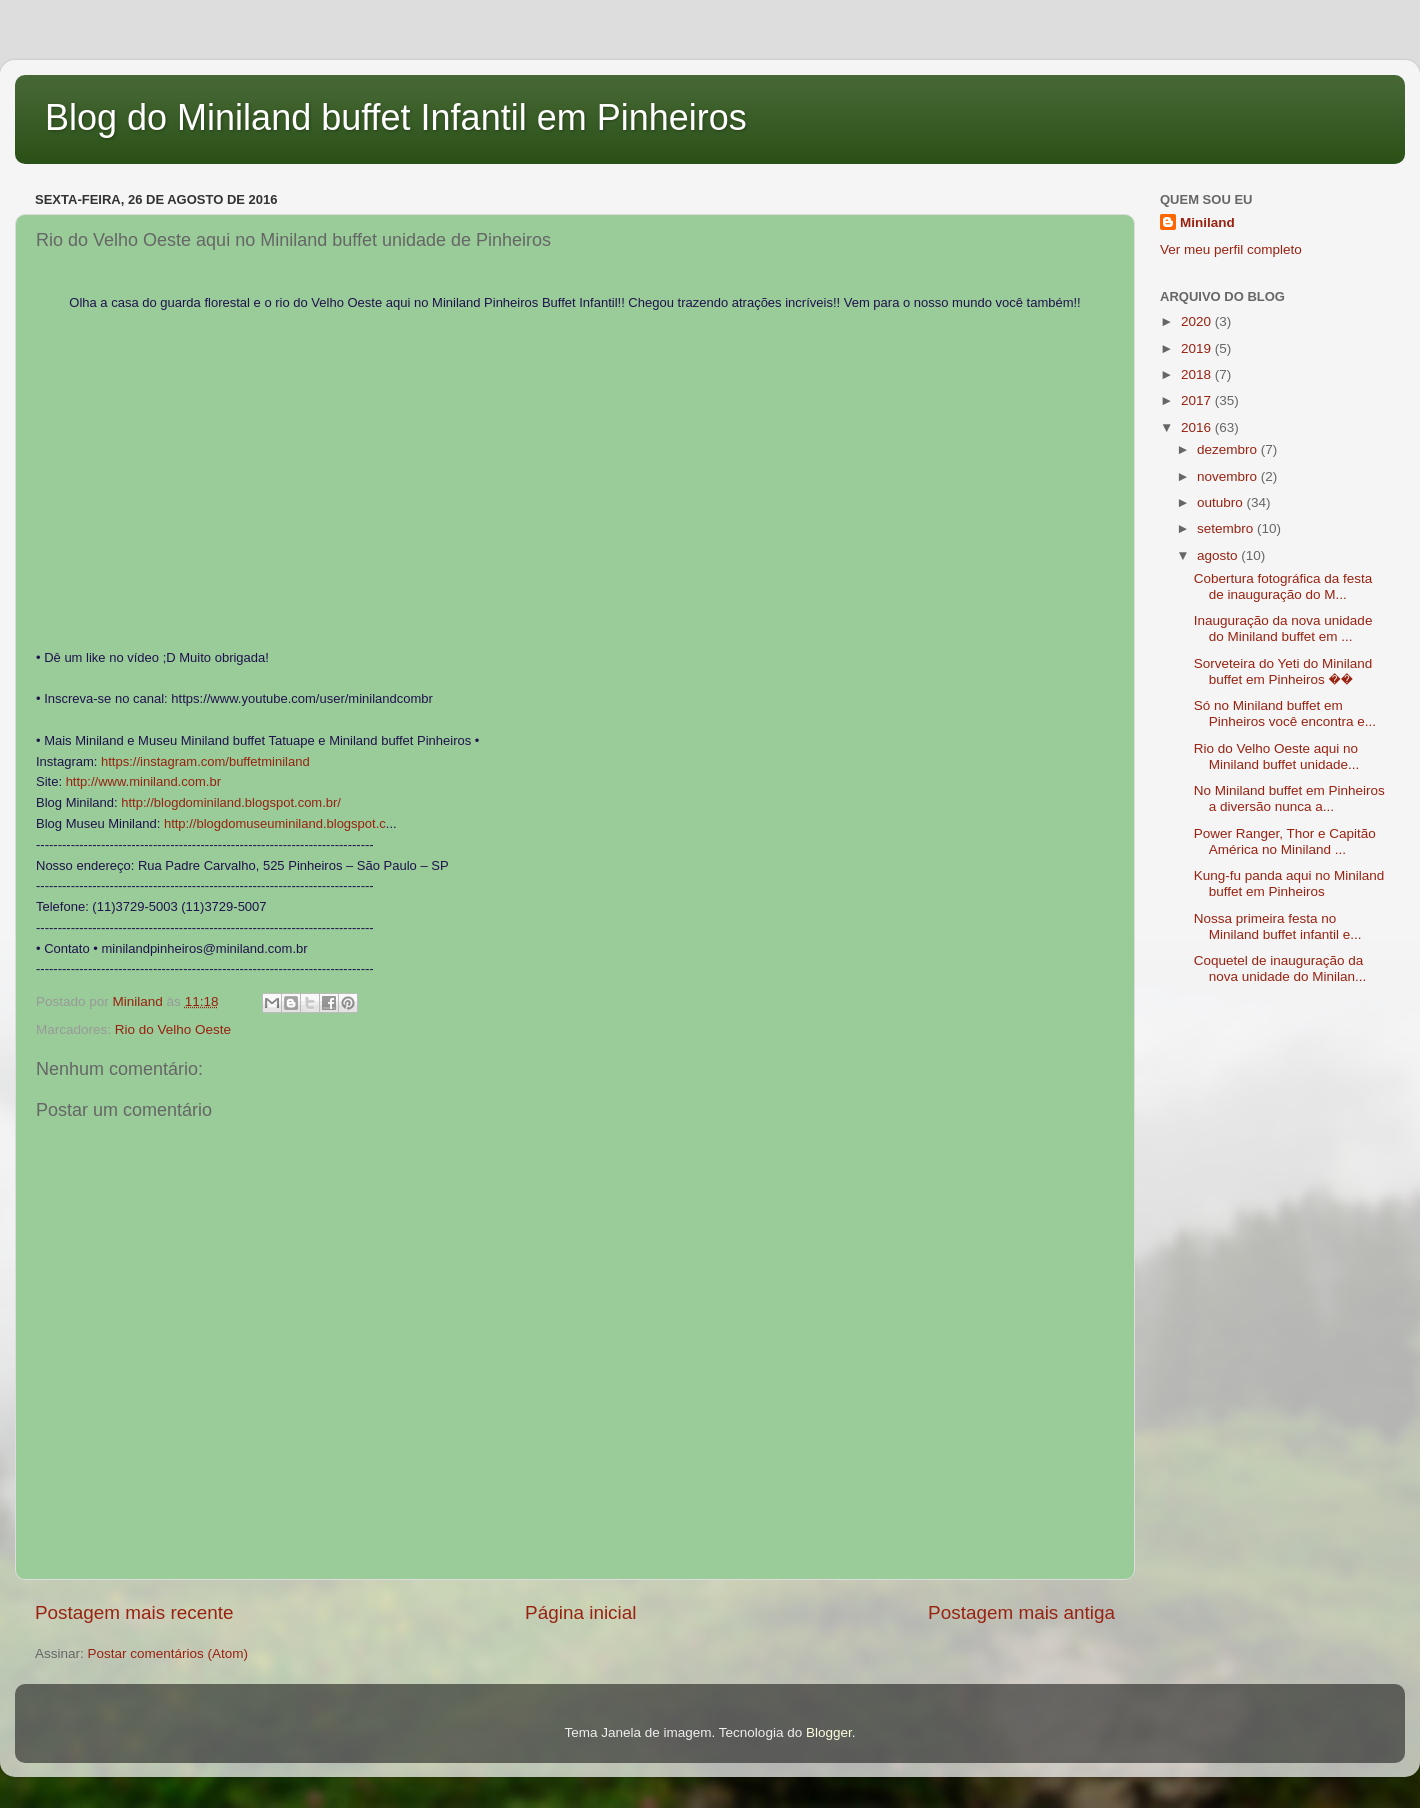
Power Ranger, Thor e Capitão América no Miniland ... (1285, 841)
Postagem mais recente (134, 1612)
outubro (1222, 502)
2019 (1198, 348)
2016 (1198, 427)
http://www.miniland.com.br (143, 781)
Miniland (1207, 222)
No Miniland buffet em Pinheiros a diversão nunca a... (1289, 798)
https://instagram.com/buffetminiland (205, 761)
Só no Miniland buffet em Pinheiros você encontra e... (1285, 713)
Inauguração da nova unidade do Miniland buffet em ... (1283, 628)
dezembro (1229, 449)
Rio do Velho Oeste (173, 1029)
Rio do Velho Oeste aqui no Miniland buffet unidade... (1277, 756)
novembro (1229, 476)
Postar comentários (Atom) (168, 1653)
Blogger (829, 1732)
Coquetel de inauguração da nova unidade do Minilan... (1280, 968)
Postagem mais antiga (1021, 1612)
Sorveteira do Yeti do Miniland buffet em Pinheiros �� (1283, 671)
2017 (1198, 400)
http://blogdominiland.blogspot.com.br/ (231, 802)
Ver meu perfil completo (1231, 249)
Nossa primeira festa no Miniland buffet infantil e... (1278, 926)
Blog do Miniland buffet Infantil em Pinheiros (396, 117)
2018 (1198, 374)
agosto (1219, 555)
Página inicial (580, 1612)
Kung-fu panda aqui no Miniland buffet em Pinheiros (1289, 883)
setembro (1227, 528)
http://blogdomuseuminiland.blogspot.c (275, 823)
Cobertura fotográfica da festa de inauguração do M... (1283, 586)
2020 (1198, 321)
